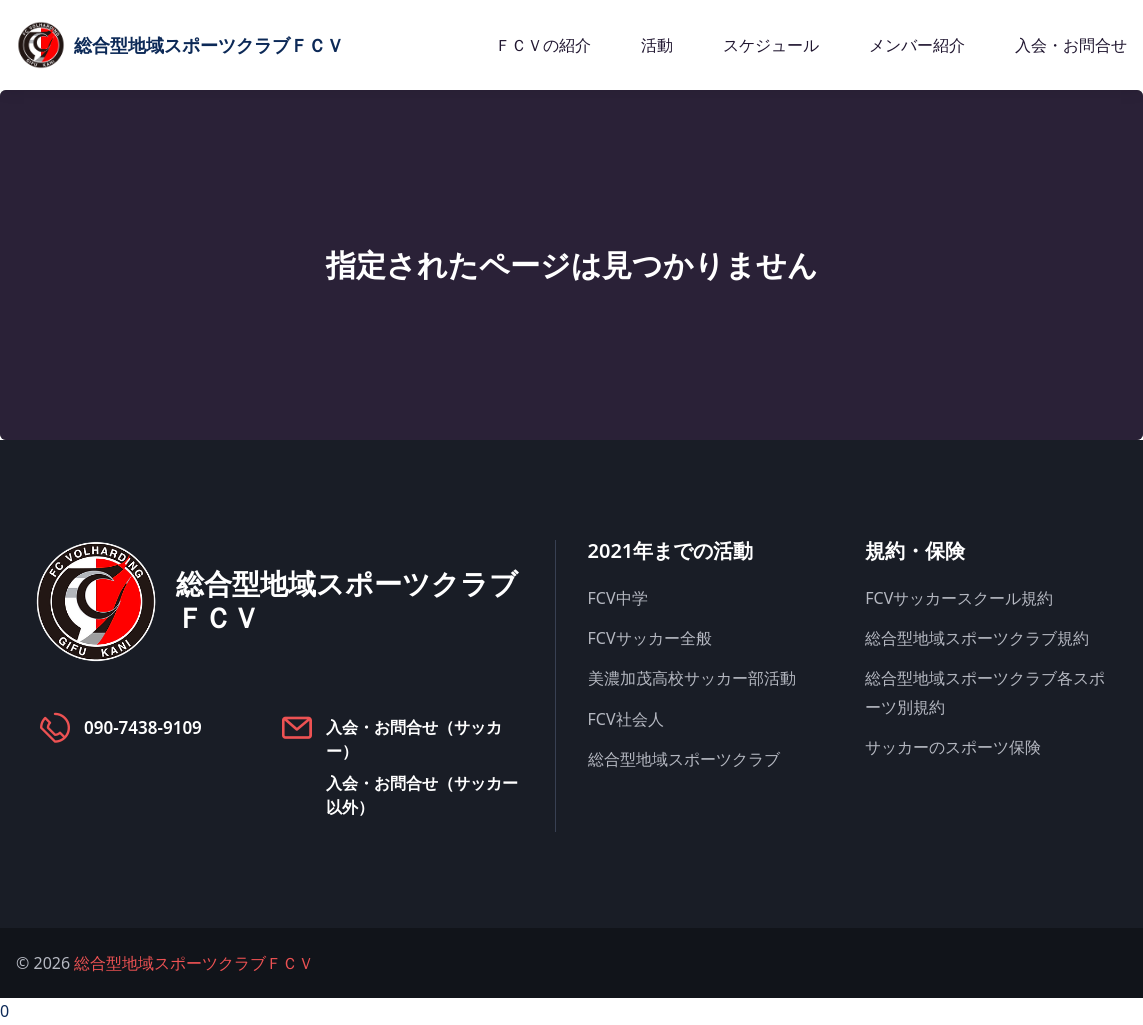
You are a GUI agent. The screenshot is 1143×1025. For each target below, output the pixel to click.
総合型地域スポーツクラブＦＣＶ (194, 963)
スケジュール (771, 45)
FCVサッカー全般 (650, 638)
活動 (657, 45)
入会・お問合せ (1071, 45)
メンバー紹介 (917, 45)
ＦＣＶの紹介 (543, 45)
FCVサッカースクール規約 (959, 598)
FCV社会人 (626, 719)
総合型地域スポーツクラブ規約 (977, 638)
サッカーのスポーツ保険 (953, 747)
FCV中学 (618, 598)
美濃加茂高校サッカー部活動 (692, 678)
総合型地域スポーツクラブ (684, 759)
